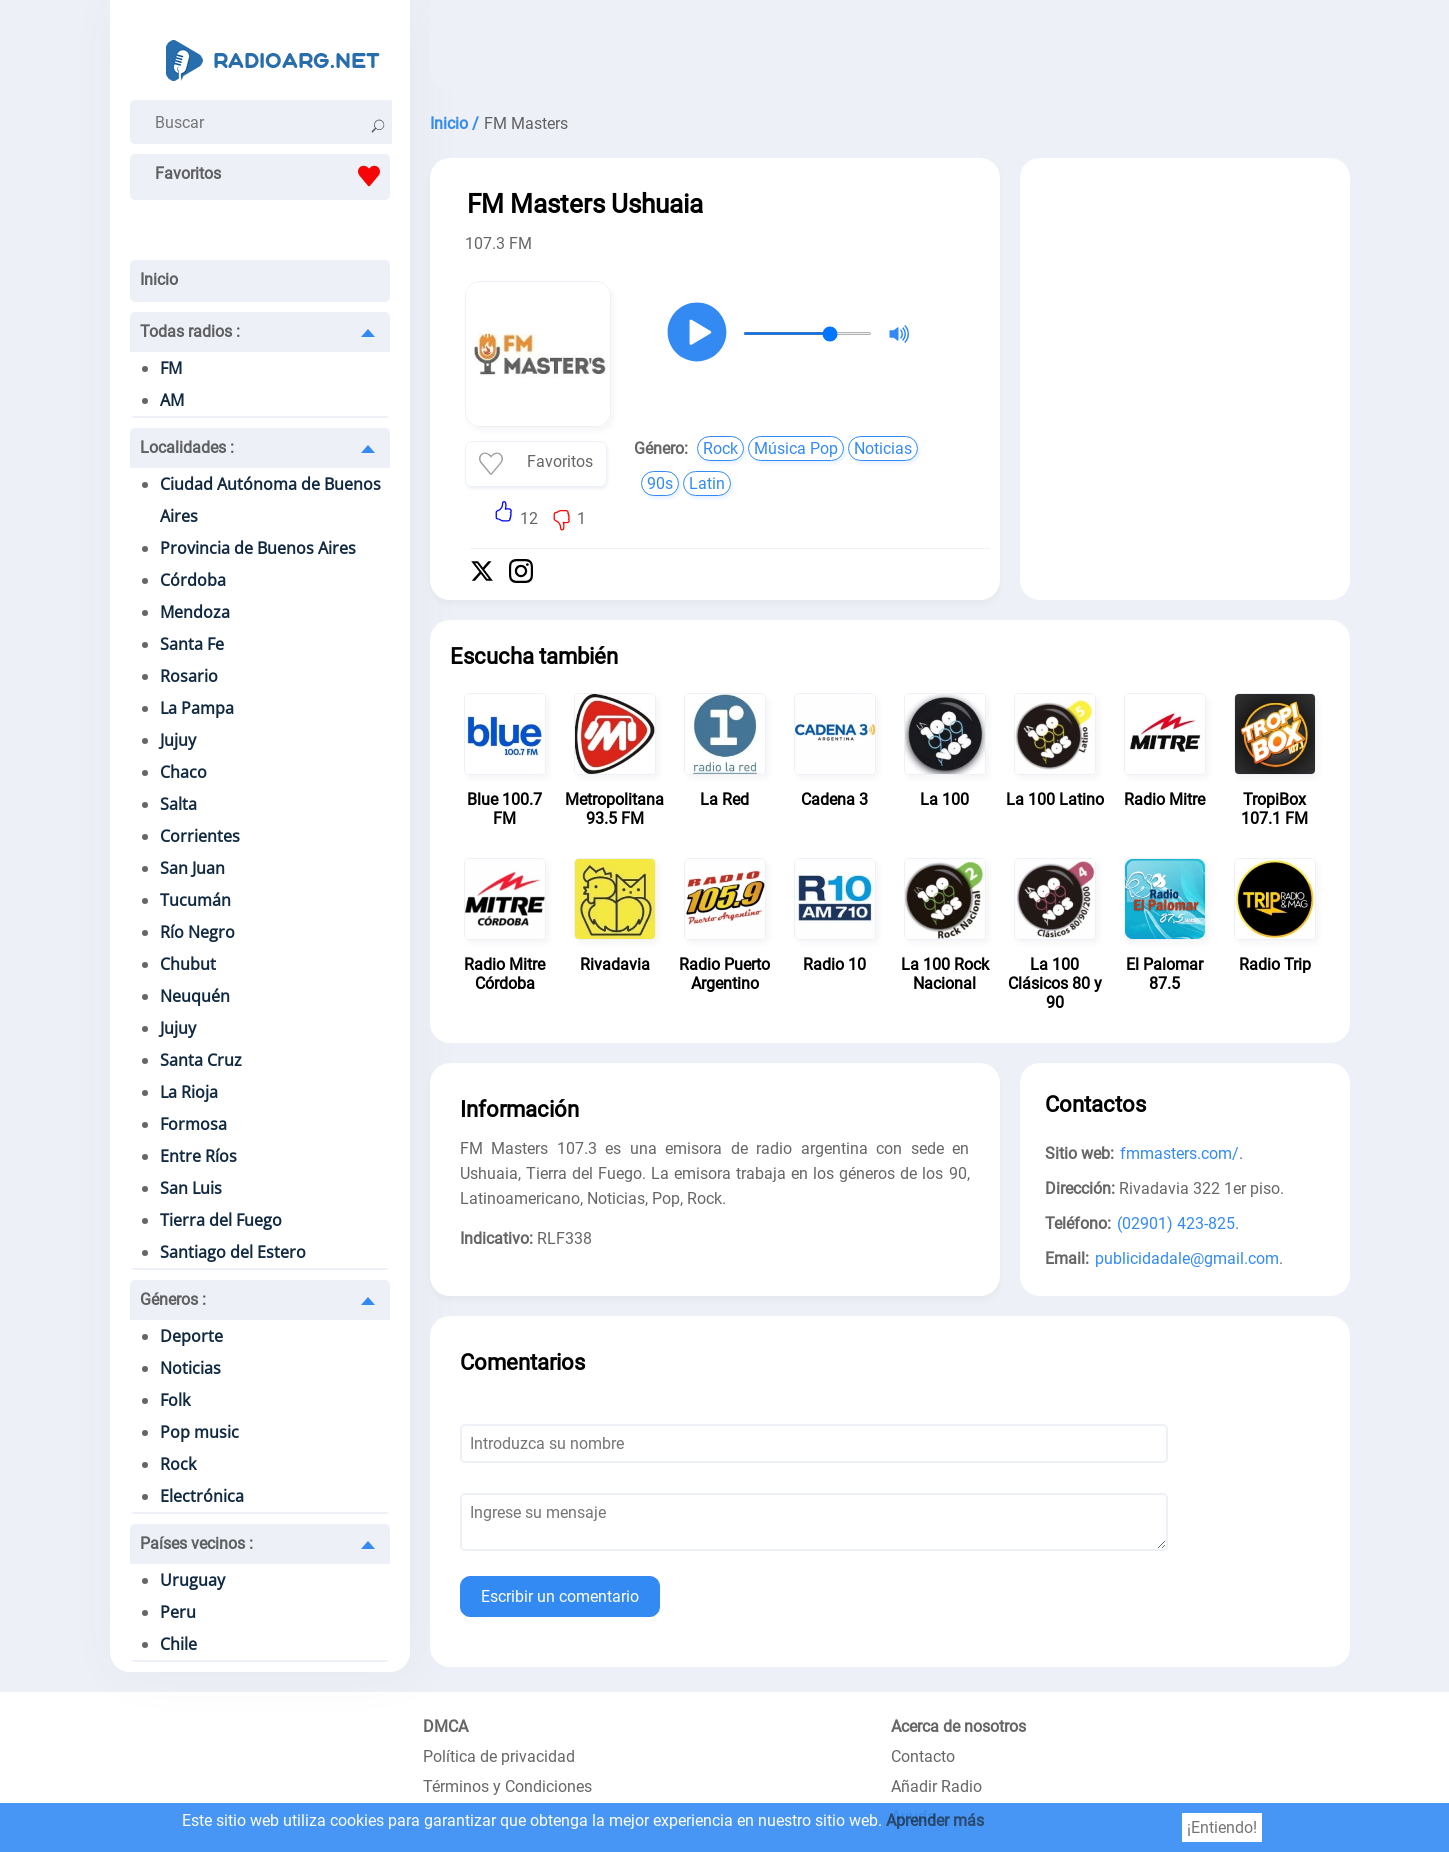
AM (172, 400)
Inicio (159, 279)
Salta (178, 804)
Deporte (191, 1336)
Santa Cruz (201, 1060)
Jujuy (178, 740)
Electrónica (202, 1496)
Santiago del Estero (233, 1252)
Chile (178, 1644)
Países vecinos (196, 1543)
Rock (178, 1464)
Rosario (189, 676)
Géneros (173, 1299)
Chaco (183, 772)
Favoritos (272, 176)
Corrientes (200, 836)
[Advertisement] (890, 50)
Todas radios (190, 331)
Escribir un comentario (560, 1596)
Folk (175, 1400)
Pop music (199, 1432)
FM (171, 368)
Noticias (190, 1368)
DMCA (445, 1726)
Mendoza (195, 612)
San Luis (191, 1188)
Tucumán (195, 900)
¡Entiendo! (1222, 1827)
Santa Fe (192, 644)
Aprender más (935, 1820)
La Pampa (197, 708)
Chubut (188, 964)
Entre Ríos (198, 1156)
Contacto (923, 1756)
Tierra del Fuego (221, 1220)
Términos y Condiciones (507, 1786)
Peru (178, 1612)
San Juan (192, 868)
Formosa (193, 1124)
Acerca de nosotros (958, 1726)
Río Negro (197, 932)
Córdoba (193, 580)
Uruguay (192, 1580)
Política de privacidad (499, 1756)
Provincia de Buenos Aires (258, 548)
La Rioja (189, 1092)
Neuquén (195, 996)
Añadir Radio (936, 1786)
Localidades (187, 447)
